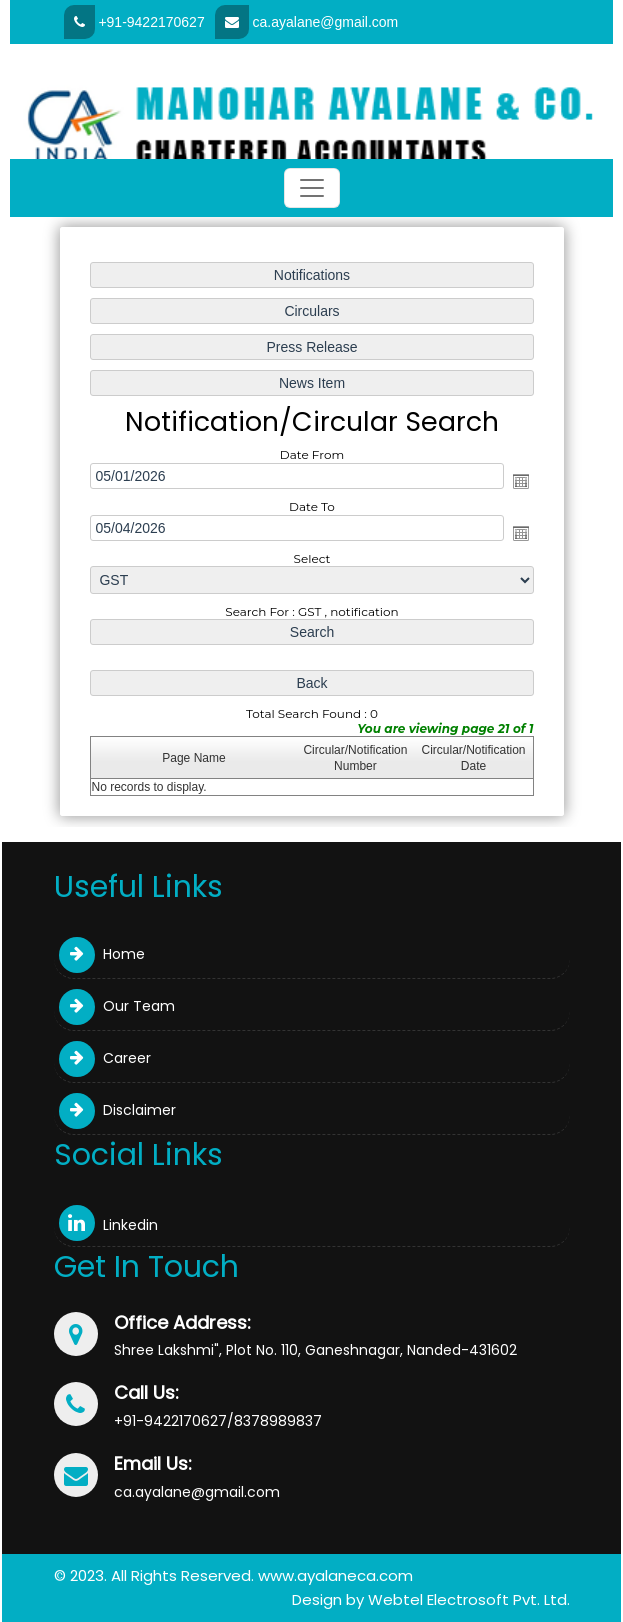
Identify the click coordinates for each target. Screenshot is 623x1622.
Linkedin (108, 1225)
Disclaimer (117, 1110)
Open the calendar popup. (520, 481)
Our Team (117, 1006)
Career (105, 1058)
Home (102, 954)
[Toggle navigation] (312, 188)
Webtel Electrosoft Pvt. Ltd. (469, 1599)
